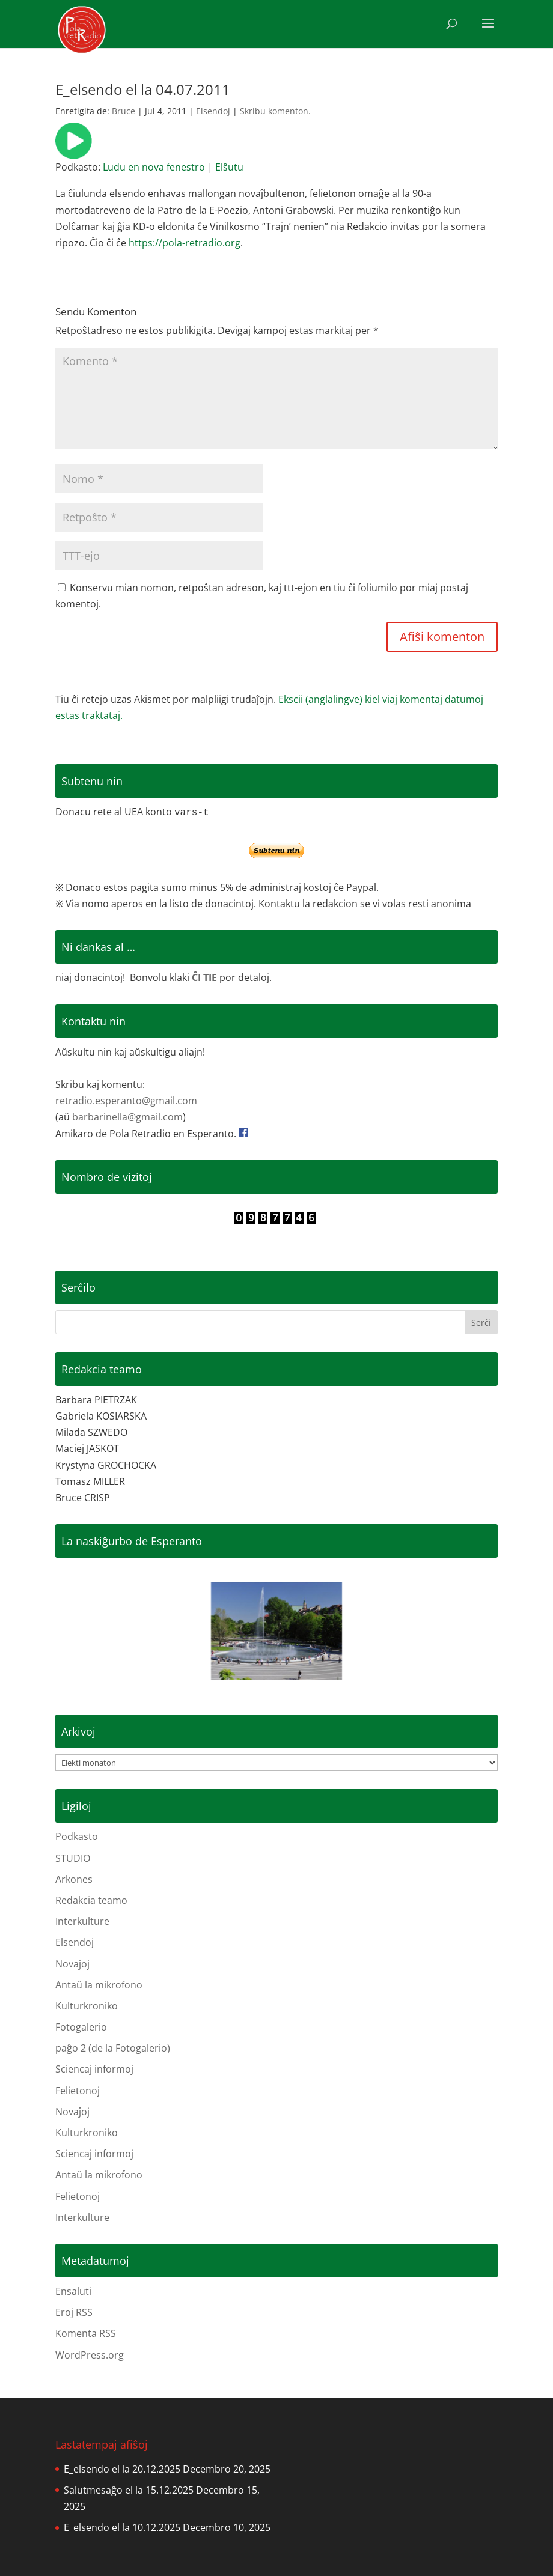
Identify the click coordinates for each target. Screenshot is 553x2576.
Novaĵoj (72, 1963)
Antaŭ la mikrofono (98, 1984)
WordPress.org (89, 2355)
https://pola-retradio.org (184, 242)
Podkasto (76, 1836)
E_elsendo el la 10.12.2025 (122, 2527)
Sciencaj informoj (94, 2069)
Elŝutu (229, 167)
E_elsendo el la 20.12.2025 (122, 2469)
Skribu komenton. (275, 111)
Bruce (123, 111)
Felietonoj (77, 2090)
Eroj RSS (74, 2312)
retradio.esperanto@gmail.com (126, 1100)
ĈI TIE (204, 977)
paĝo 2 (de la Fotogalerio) (112, 2048)
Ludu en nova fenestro (154, 167)
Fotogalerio (81, 2027)
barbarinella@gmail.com (127, 1116)
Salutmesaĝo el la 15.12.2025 (129, 2490)
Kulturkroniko (86, 2005)
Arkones (74, 1879)
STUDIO (72, 1858)
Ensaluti (73, 2291)
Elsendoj (213, 111)
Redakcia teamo (91, 1900)
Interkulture (82, 1921)
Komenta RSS (85, 2333)
